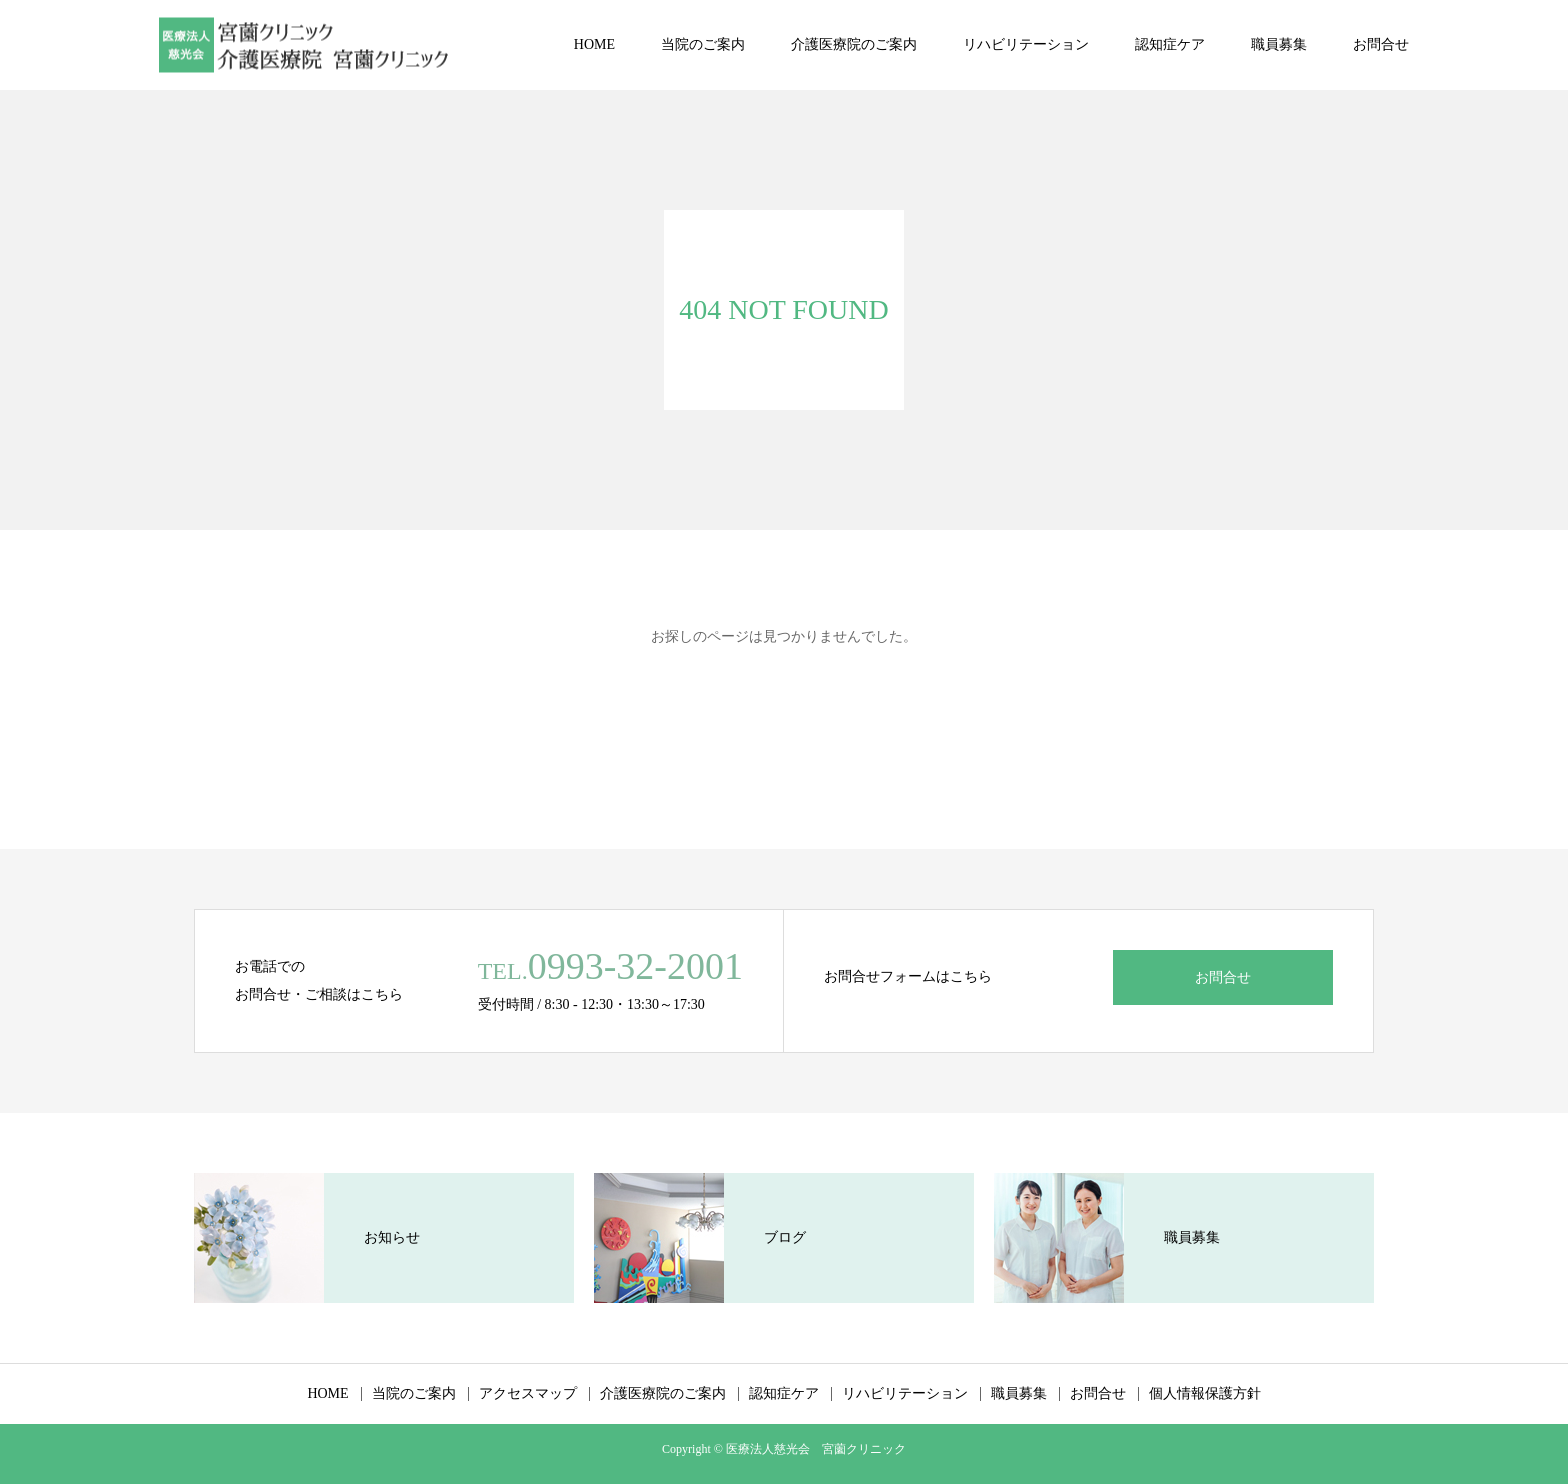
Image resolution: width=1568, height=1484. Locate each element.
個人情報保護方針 (1205, 1394)
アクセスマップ (528, 1394)
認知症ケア (1170, 44)
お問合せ (1381, 44)
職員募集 (1279, 44)
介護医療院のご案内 (854, 44)
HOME (594, 44)
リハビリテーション (1026, 44)
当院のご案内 (703, 44)
